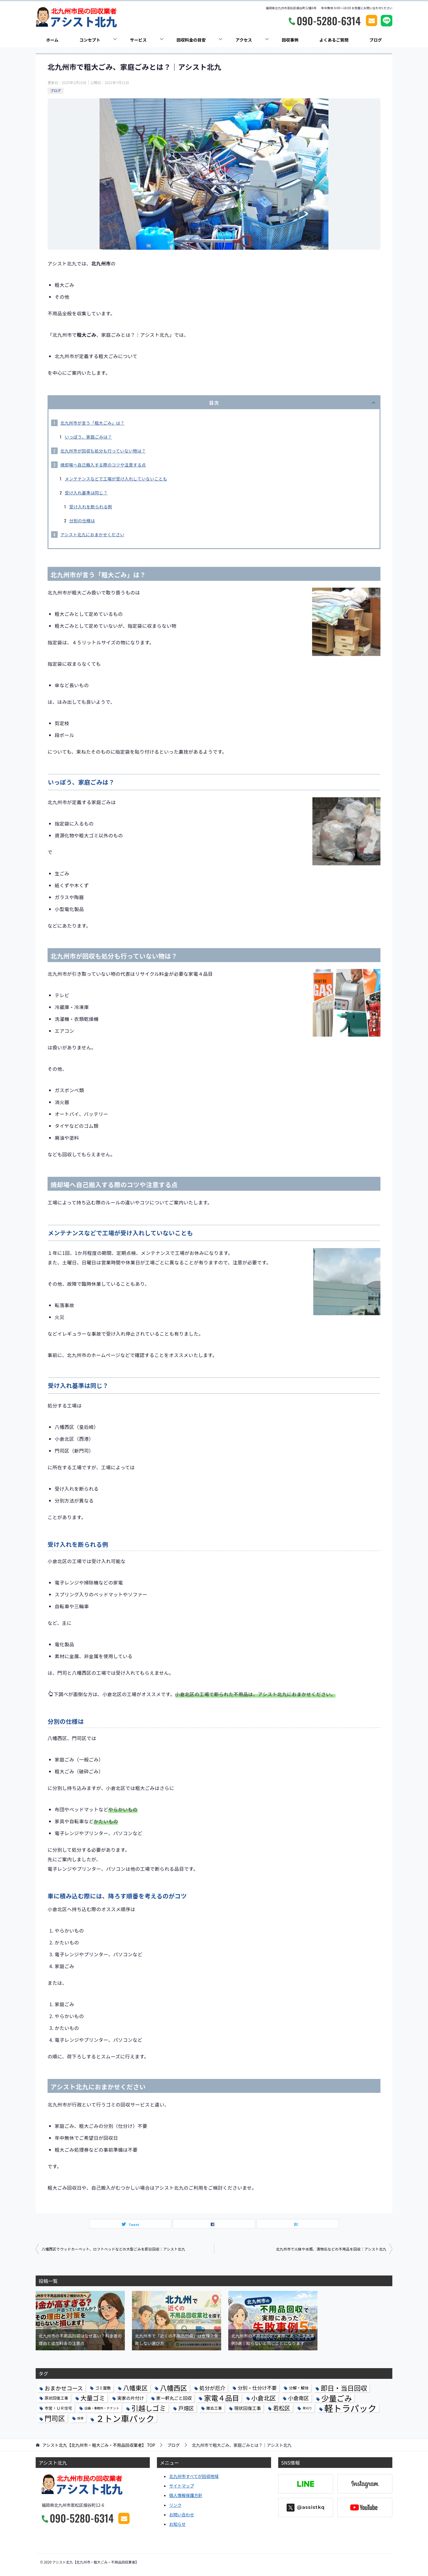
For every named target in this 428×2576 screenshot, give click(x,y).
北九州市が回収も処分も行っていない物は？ (103, 451)
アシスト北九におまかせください (92, 534)
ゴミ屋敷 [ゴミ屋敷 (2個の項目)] (103, 2388)
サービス (138, 40)
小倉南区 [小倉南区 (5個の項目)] (298, 2398)
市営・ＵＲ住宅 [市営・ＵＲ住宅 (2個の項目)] (58, 2408)
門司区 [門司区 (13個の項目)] (55, 2418)
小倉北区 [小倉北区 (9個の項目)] (263, 2398)
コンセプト (89, 40)
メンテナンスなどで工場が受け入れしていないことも (116, 479)
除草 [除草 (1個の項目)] (80, 2418)
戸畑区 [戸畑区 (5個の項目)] (186, 2408)
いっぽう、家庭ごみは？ (88, 437)
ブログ (375, 40)
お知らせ (177, 2524)
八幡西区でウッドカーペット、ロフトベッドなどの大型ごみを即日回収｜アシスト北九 (113, 2248)
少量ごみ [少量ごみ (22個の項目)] (336, 2398)
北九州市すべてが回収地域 (193, 2476)
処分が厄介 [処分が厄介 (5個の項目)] (212, 2388)
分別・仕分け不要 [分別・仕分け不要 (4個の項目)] (257, 2387)
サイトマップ (181, 2486)
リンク (175, 2505)
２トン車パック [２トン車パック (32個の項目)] (125, 2418)
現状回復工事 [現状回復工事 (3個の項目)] (247, 2408)
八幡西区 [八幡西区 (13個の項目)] (173, 2388)
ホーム (52, 40)
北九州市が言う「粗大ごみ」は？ (92, 423)
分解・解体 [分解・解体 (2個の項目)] (299, 2388)
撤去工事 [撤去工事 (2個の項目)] (214, 2408)
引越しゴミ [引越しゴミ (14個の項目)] (148, 2408)
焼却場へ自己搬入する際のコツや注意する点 (103, 465)
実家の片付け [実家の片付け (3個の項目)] (130, 2398)
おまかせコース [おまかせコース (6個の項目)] (64, 2388)
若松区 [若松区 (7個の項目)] (281, 2408)
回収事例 (290, 40)
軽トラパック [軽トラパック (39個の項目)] (350, 2408)
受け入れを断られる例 (90, 507)
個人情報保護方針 (185, 2495)
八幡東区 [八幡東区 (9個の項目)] (135, 2388)
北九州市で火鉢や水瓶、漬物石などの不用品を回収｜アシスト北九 (331, 2248)
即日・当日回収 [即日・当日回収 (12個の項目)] (344, 2388)
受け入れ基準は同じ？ (86, 493)
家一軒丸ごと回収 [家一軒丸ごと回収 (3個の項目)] (174, 2398)
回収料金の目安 (191, 40)
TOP (98, 2445)
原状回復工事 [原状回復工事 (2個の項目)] (56, 2398)
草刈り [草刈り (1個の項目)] (307, 2408)
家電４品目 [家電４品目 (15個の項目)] (221, 2398)
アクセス (243, 40)
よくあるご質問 (333, 40)
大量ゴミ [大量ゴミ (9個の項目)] (93, 2398)
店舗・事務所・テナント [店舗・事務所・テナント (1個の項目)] (101, 2408)
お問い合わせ (181, 2515)
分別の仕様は (82, 521)
